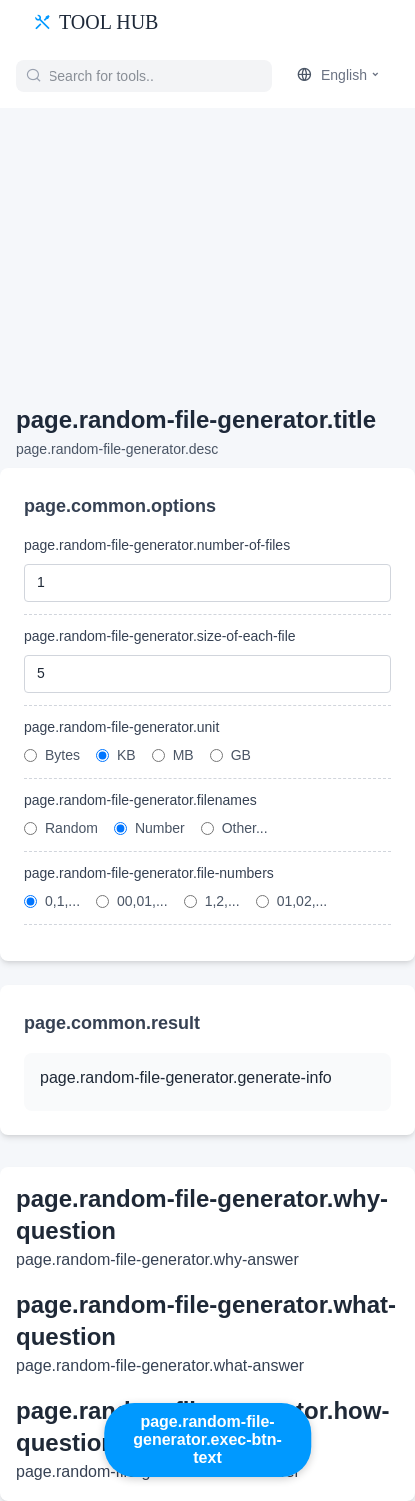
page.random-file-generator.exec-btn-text (207, 1439)
